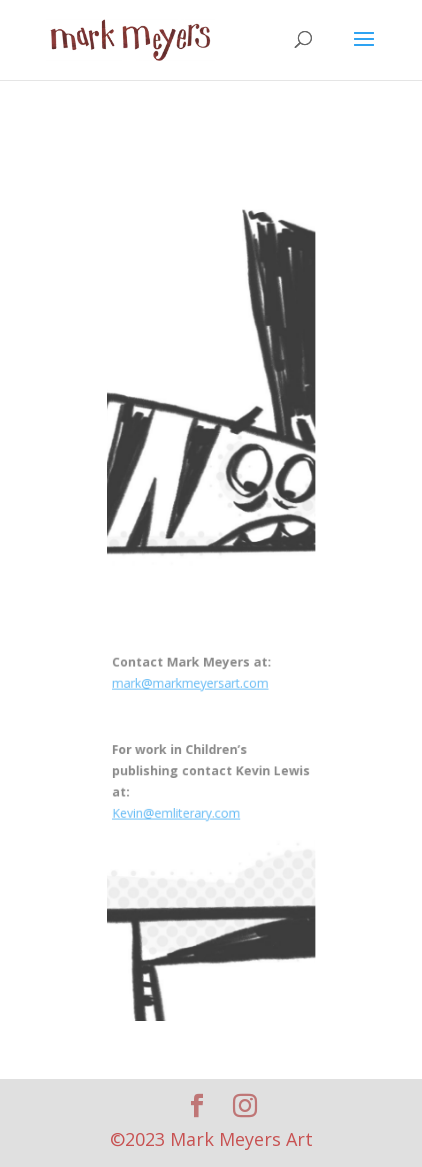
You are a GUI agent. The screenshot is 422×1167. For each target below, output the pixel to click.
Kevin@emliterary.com (177, 803)
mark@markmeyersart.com (191, 678)
